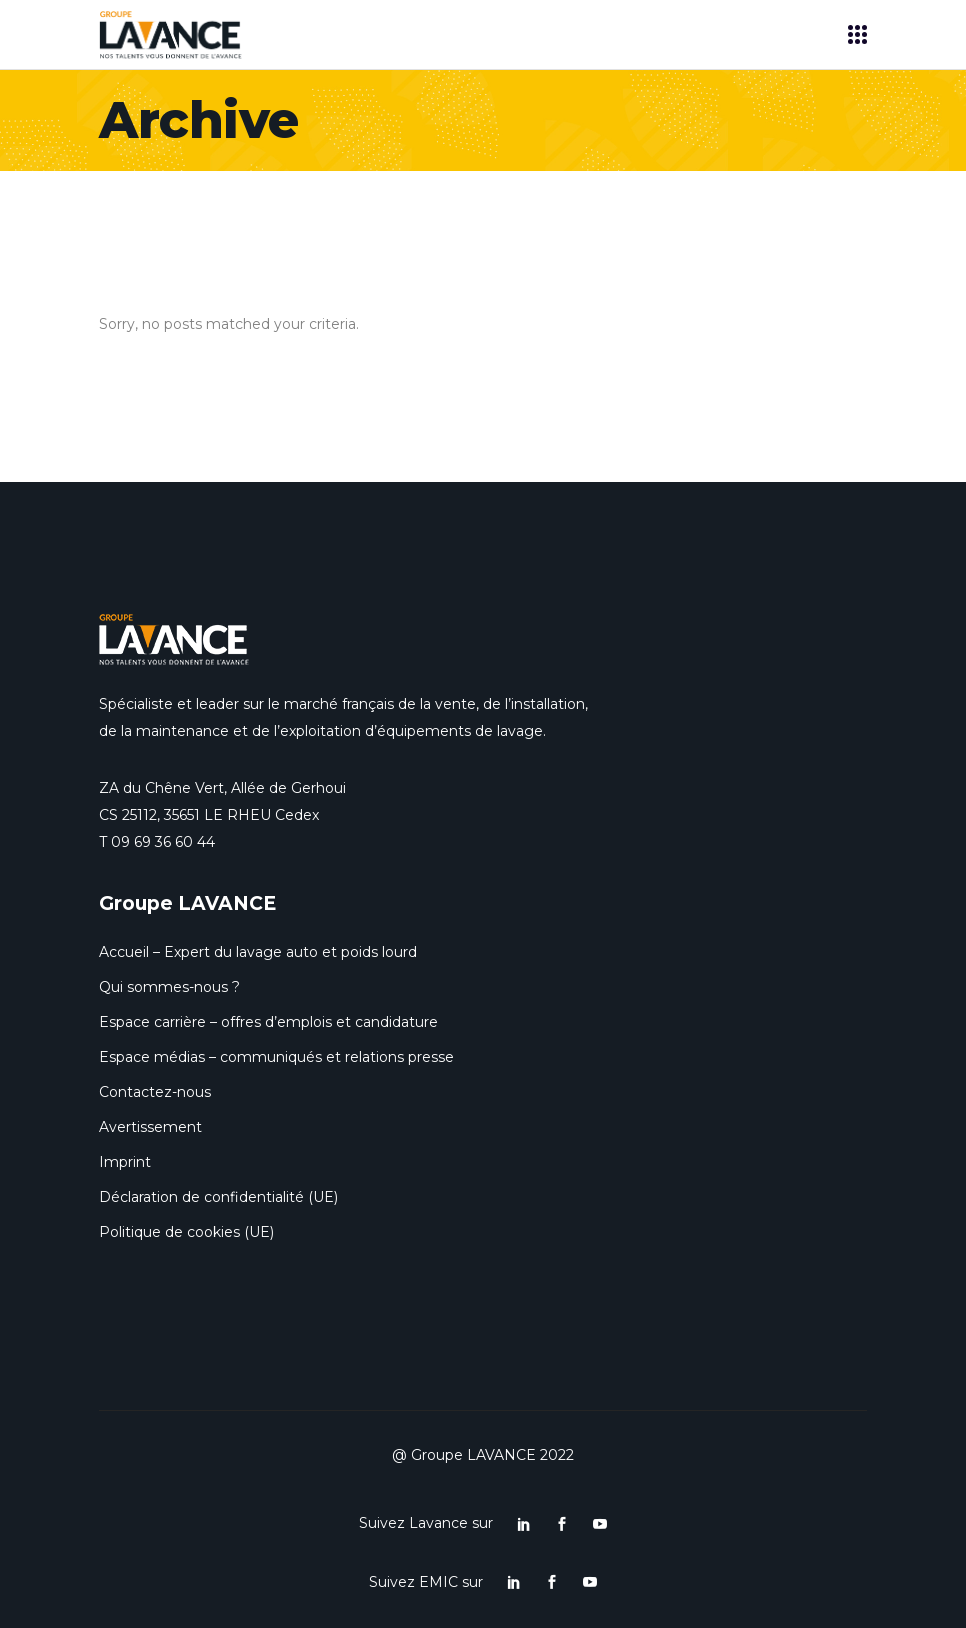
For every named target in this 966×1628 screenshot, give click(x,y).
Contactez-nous (155, 1092)
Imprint (125, 1162)
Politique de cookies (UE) (186, 1232)
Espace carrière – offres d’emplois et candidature (268, 1022)
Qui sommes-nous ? (169, 987)
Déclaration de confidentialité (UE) (218, 1197)
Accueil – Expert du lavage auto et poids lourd (258, 952)
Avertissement (150, 1127)
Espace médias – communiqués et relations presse (276, 1057)
